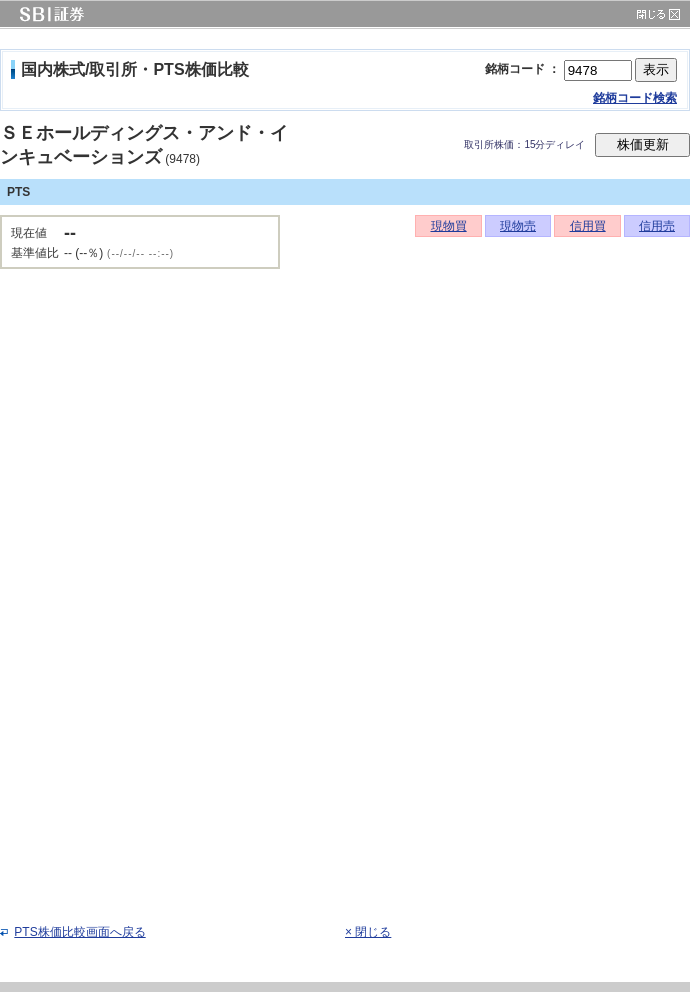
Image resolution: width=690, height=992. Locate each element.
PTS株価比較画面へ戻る (79, 932)
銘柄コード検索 (635, 98)
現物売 (518, 226)
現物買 (449, 226)
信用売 (657, 226)
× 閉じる (368, 932)
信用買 (588, 226)
